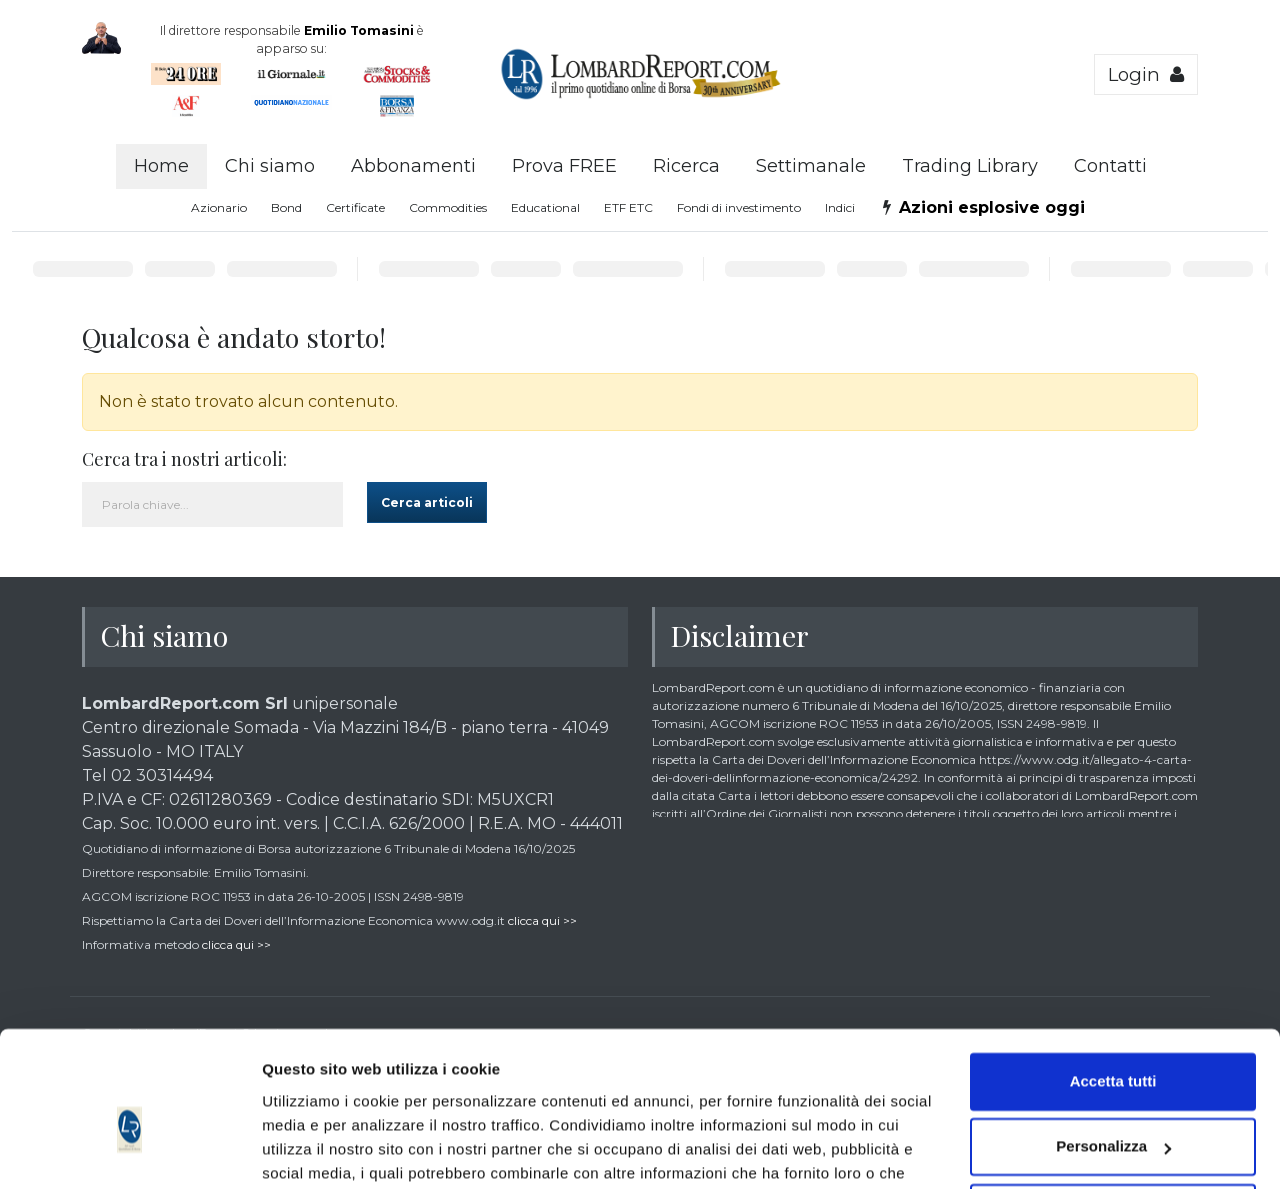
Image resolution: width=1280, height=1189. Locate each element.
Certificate (355, 207)
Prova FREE (564, 166)
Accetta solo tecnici (1113, 1109)
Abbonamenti (413, 166)
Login (1146, 74)
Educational (545, 207)
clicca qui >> (542, 920)
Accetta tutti (1113, 978)
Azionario (219, 207)
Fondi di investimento (739, 207)
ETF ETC (628, 207)
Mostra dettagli (316, 1149)
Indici (840, 207)
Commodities (448, 207)
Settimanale (811, 166)
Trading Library (970, 166)
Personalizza (1113, 1043)
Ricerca (686, 166)
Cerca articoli (427, 502)
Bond (286, 207)
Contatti (1110, 166)
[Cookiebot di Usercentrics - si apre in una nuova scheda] (129, 1150)
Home (161, 166)
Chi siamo (270, 166)
